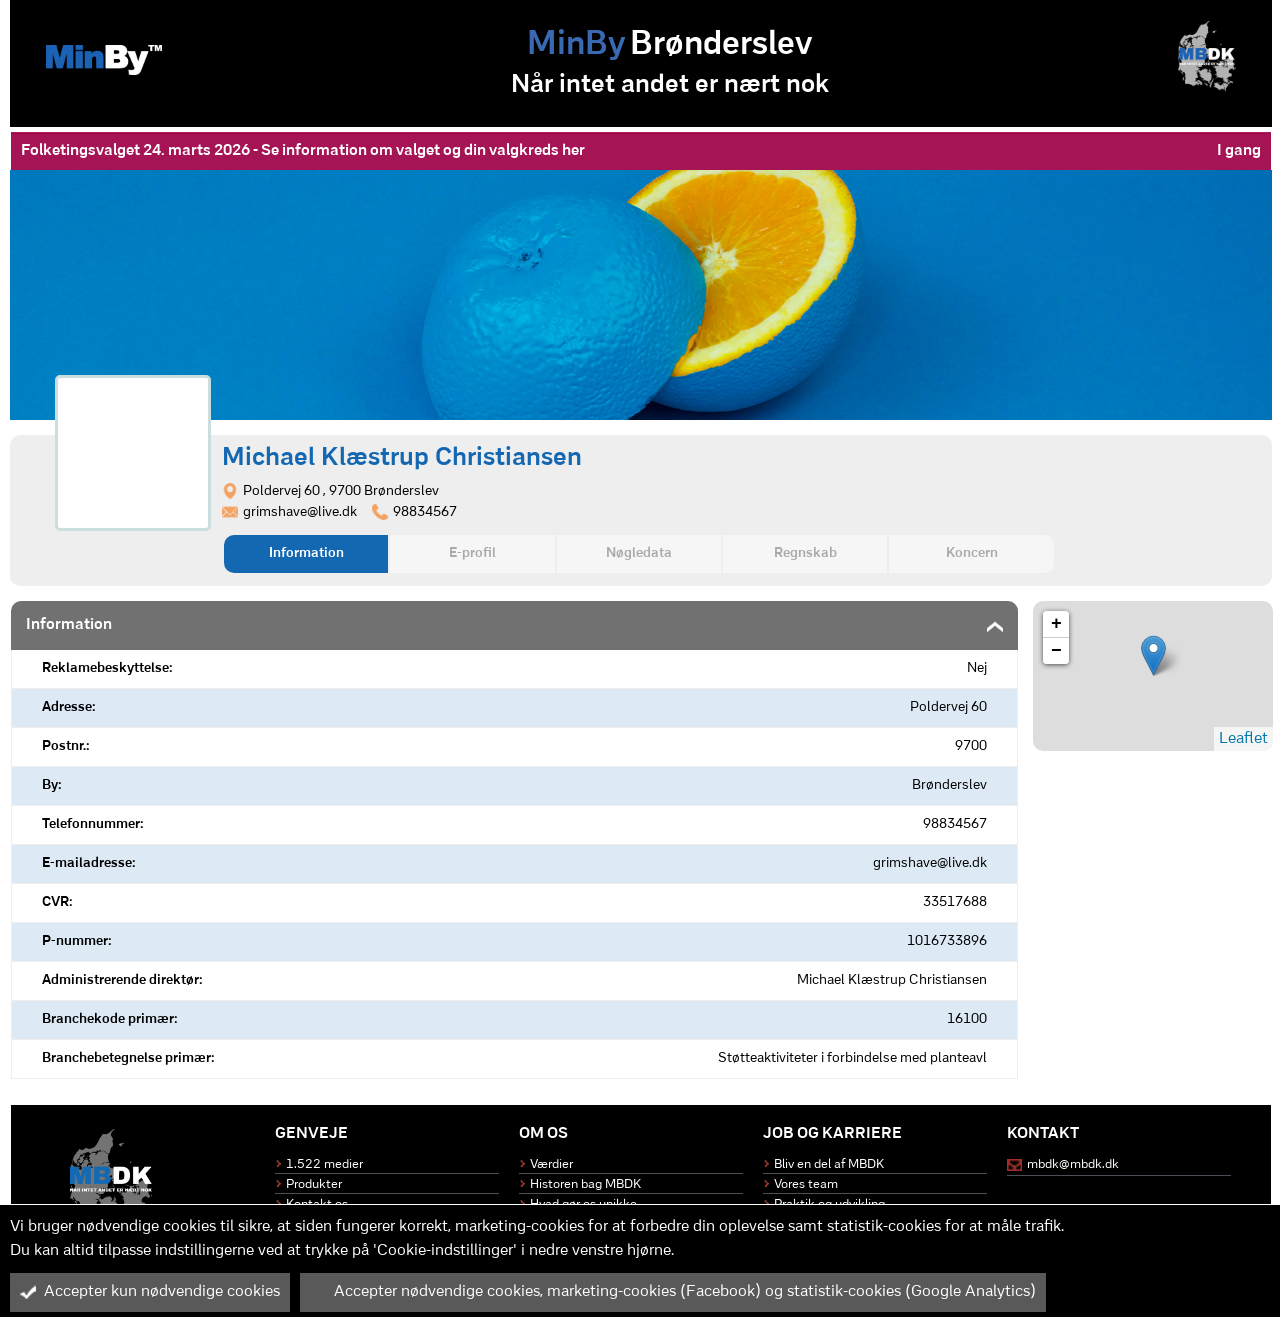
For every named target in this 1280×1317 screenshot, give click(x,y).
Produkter (314, 1184)
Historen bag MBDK (585, 1184)
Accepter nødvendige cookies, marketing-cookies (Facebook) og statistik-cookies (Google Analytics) (673, 1292)
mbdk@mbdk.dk (1073, 1164)
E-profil (472, 553)
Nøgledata (639, 553)
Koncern (972, 553)
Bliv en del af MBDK (829, 1164)
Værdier (551, 1164)
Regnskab (805, 553)
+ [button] (1056, 624)
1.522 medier (324, 1164)
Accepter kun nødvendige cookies (150, 1292)
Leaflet (1243, 739)
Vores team (806, 1184)
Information (306, 553)
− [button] (1056, 651)
